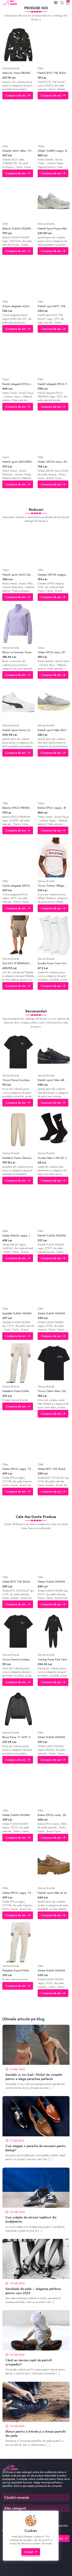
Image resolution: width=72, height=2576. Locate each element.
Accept (30, 2552)
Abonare (60, 2538)
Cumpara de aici (17, 95)
